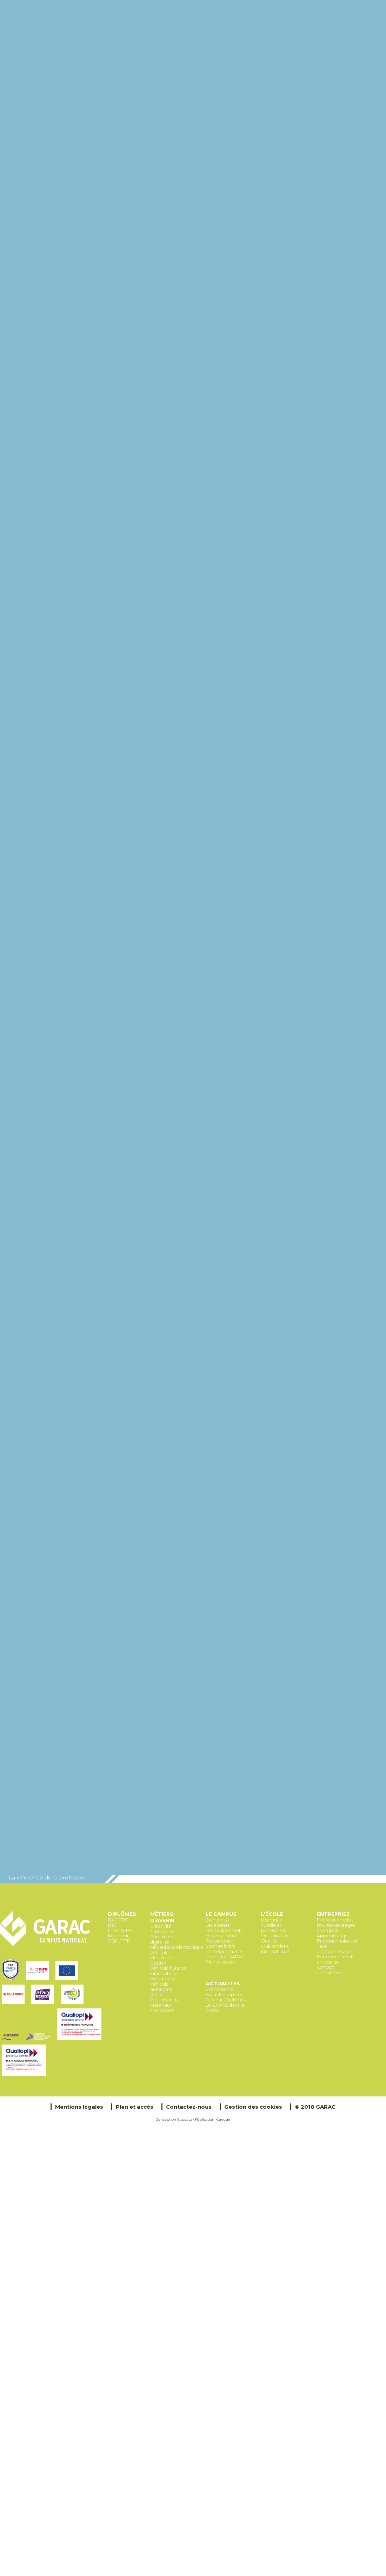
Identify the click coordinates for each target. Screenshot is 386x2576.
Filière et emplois (335, 1920)
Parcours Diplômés (226, 1999)
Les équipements (224, 1930)
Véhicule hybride (168, 1968)
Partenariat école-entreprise (337, 1959)
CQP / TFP (119, 1941)
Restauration (219, 1941)
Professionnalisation (338, 1941)
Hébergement (221, 1935)
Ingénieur (118, 1935)
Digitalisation (164, 1999)
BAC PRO (118, 1920)
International (275, 1951)
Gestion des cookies (253, 2106)
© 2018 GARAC (315, 2106)
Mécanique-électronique (177, 1947)
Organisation (275, 1935)
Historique (271, 1920)
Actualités (223, 1983)
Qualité (269, 1941)
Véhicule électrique (161, 1955)
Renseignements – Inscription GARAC (225, 1954)
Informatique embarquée (164, 1976)
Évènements (219, 1989)
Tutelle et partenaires (273, 1928)
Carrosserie (162, 1931)
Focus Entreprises (224, 1994)
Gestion (158, 1963)
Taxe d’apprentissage (334, 1949)
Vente (156, 1994)
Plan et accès (220, 1962)
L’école (272, 1914)
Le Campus (221, 1914)
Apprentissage (332, 1935)
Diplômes (122, 1914)
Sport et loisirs (220, 1946)
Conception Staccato (174, 2119)
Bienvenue (217, 1920)
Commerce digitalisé (162, 1939)
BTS (112, 1925)
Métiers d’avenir (162, 1917)
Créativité (161, 1926)
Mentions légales (79, 2106)
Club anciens (274, 1946)
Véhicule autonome (161, 1986)
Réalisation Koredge (212, 2119)
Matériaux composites (162, 2007)
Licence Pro (120, 1930)
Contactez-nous (189, 2106)
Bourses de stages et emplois (336, 1928)
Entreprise (333, 1914)
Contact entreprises (329, 1970)
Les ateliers (217, 1925)
